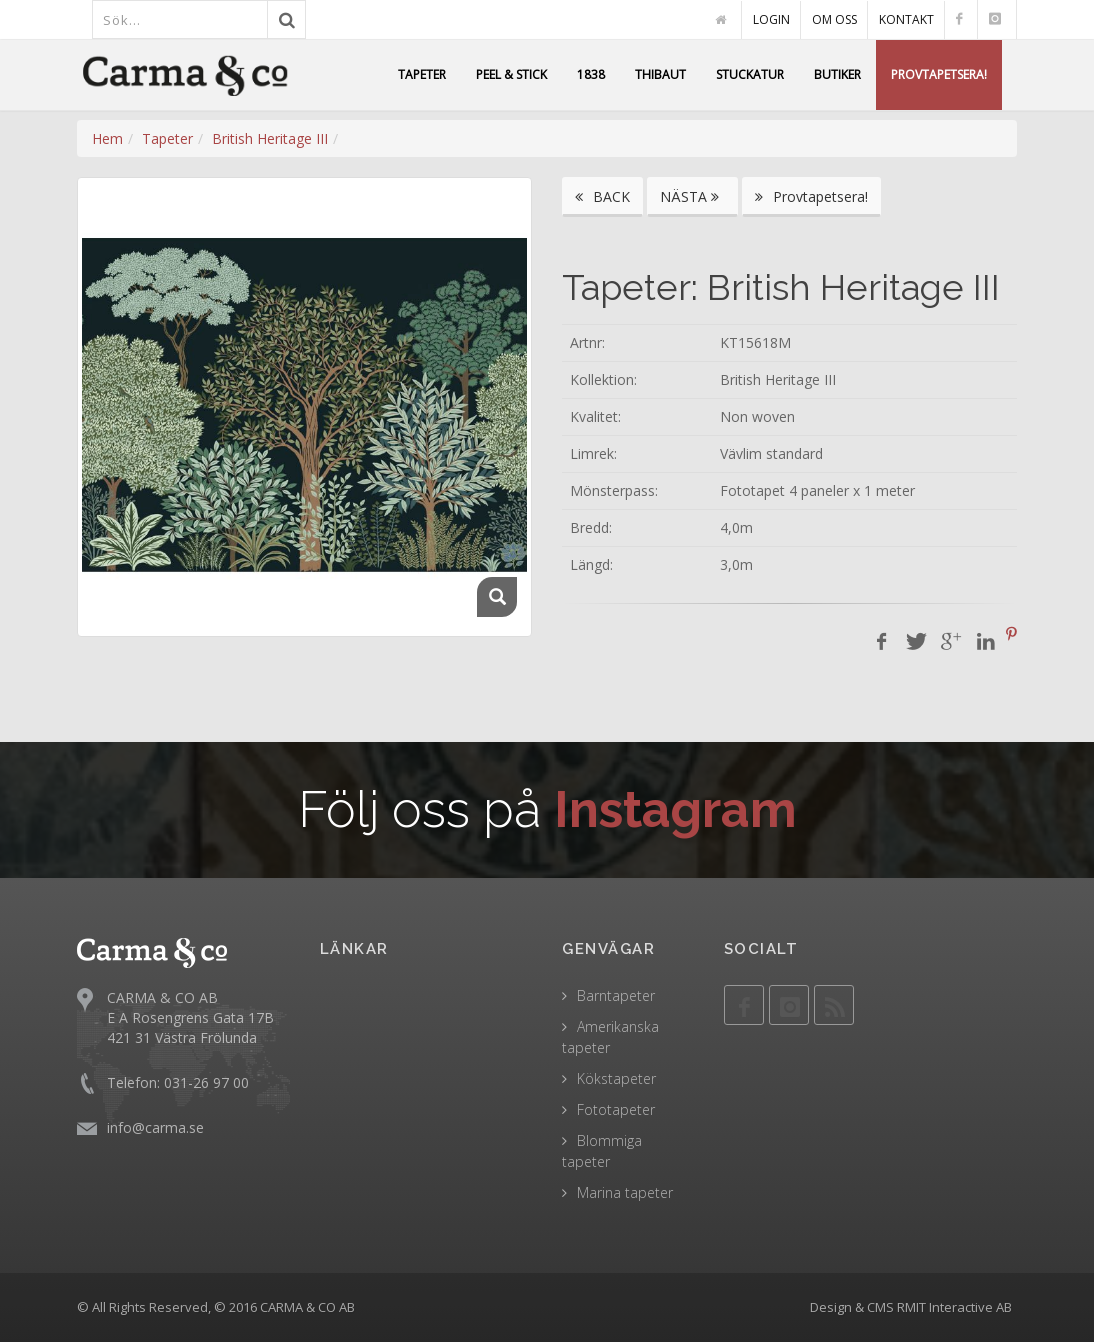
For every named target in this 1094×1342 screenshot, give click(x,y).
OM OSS (834, 19)
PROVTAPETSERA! (939, 74)
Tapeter (167, 138)
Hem (107, 138)
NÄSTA (692, 196)
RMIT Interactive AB (954, 1307)
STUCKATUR (750, 74)
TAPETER (422, 74)
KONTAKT (906, 19)
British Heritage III (270, 138)
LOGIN (771, 19)
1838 (591, 74)
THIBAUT (660, 74)
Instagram (675, 809)
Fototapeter (616, 1109)
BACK (602, 196)
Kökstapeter (616, 1078)
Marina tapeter (625, 1192)
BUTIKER (837, 74)
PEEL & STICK (511, 74)
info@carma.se (155, 1126)
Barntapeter (616, 995)
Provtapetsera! (811, 196)
